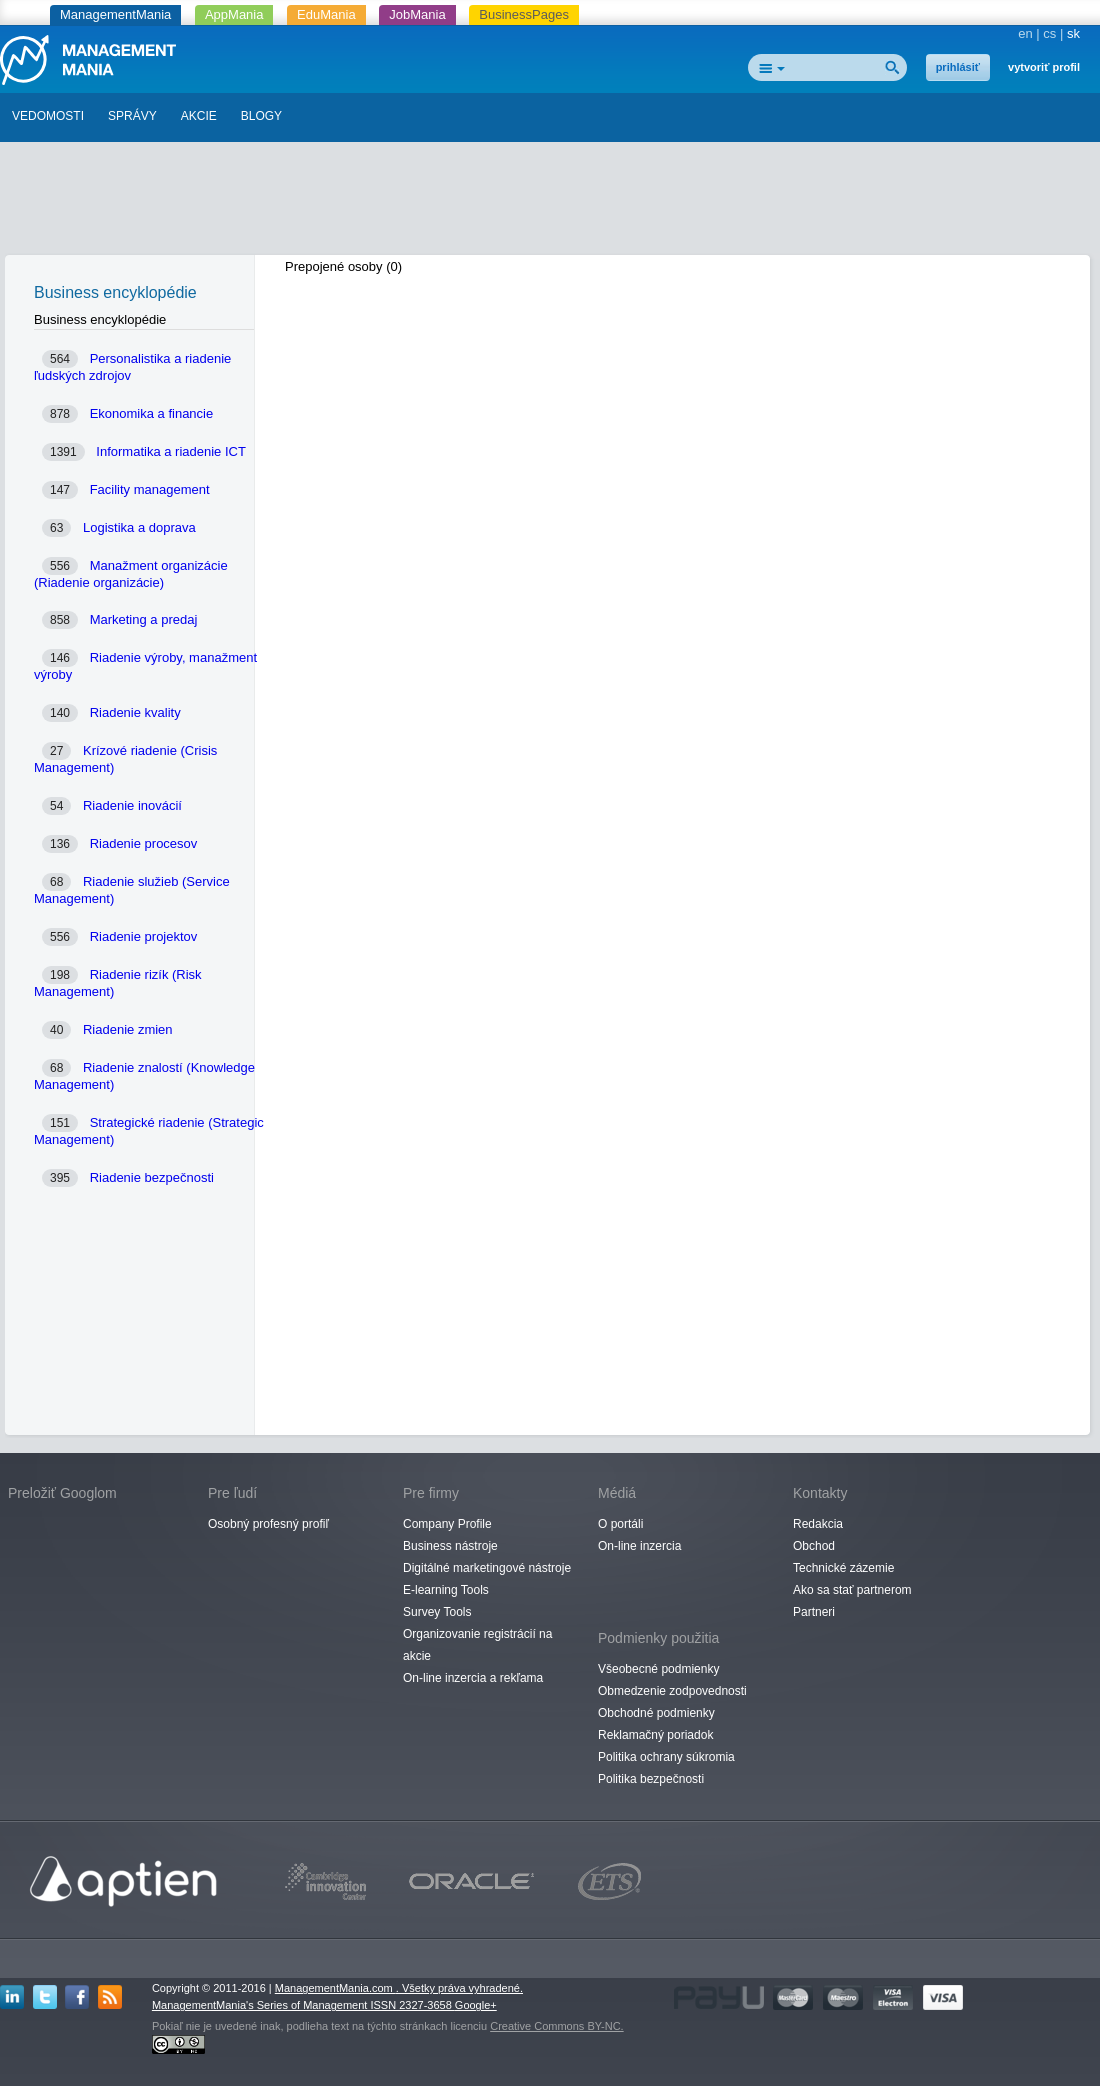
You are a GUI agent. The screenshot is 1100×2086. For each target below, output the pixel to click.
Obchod (814, 1546)
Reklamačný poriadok (655, 1735)
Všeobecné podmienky (658, 1669)
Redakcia (818, 1524)
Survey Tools (437, 1612)
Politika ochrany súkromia (666, 1757)
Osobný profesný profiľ (268, 1524)
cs (1049, 33)
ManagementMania (115, 14)
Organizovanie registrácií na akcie (477, 1645)
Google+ (476, 2005)
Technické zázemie (843, 1568)
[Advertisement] (550, 203)
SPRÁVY (132, 116)
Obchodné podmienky (656, 1713)
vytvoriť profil (1044, 67)
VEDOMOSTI (48, 116)
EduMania (326, 14)
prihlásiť (958, 67)
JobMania (417, 14)
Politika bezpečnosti (651, 1779)
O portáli (620, 1524)
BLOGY (261, 116)
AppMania (234, 14)
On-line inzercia (639, 1546)
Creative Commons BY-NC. (556, 2026)
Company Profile (447, 1524)
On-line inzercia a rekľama (473, 1678)
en (1025, 33)
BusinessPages (524, 14)
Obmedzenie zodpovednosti (672, 1691)
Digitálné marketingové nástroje (487, 1568)
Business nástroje (450, 1546)
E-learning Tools (446, 1590)
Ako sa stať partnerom (852, 1590)
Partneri (814, 1612)
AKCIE (199, 116)
